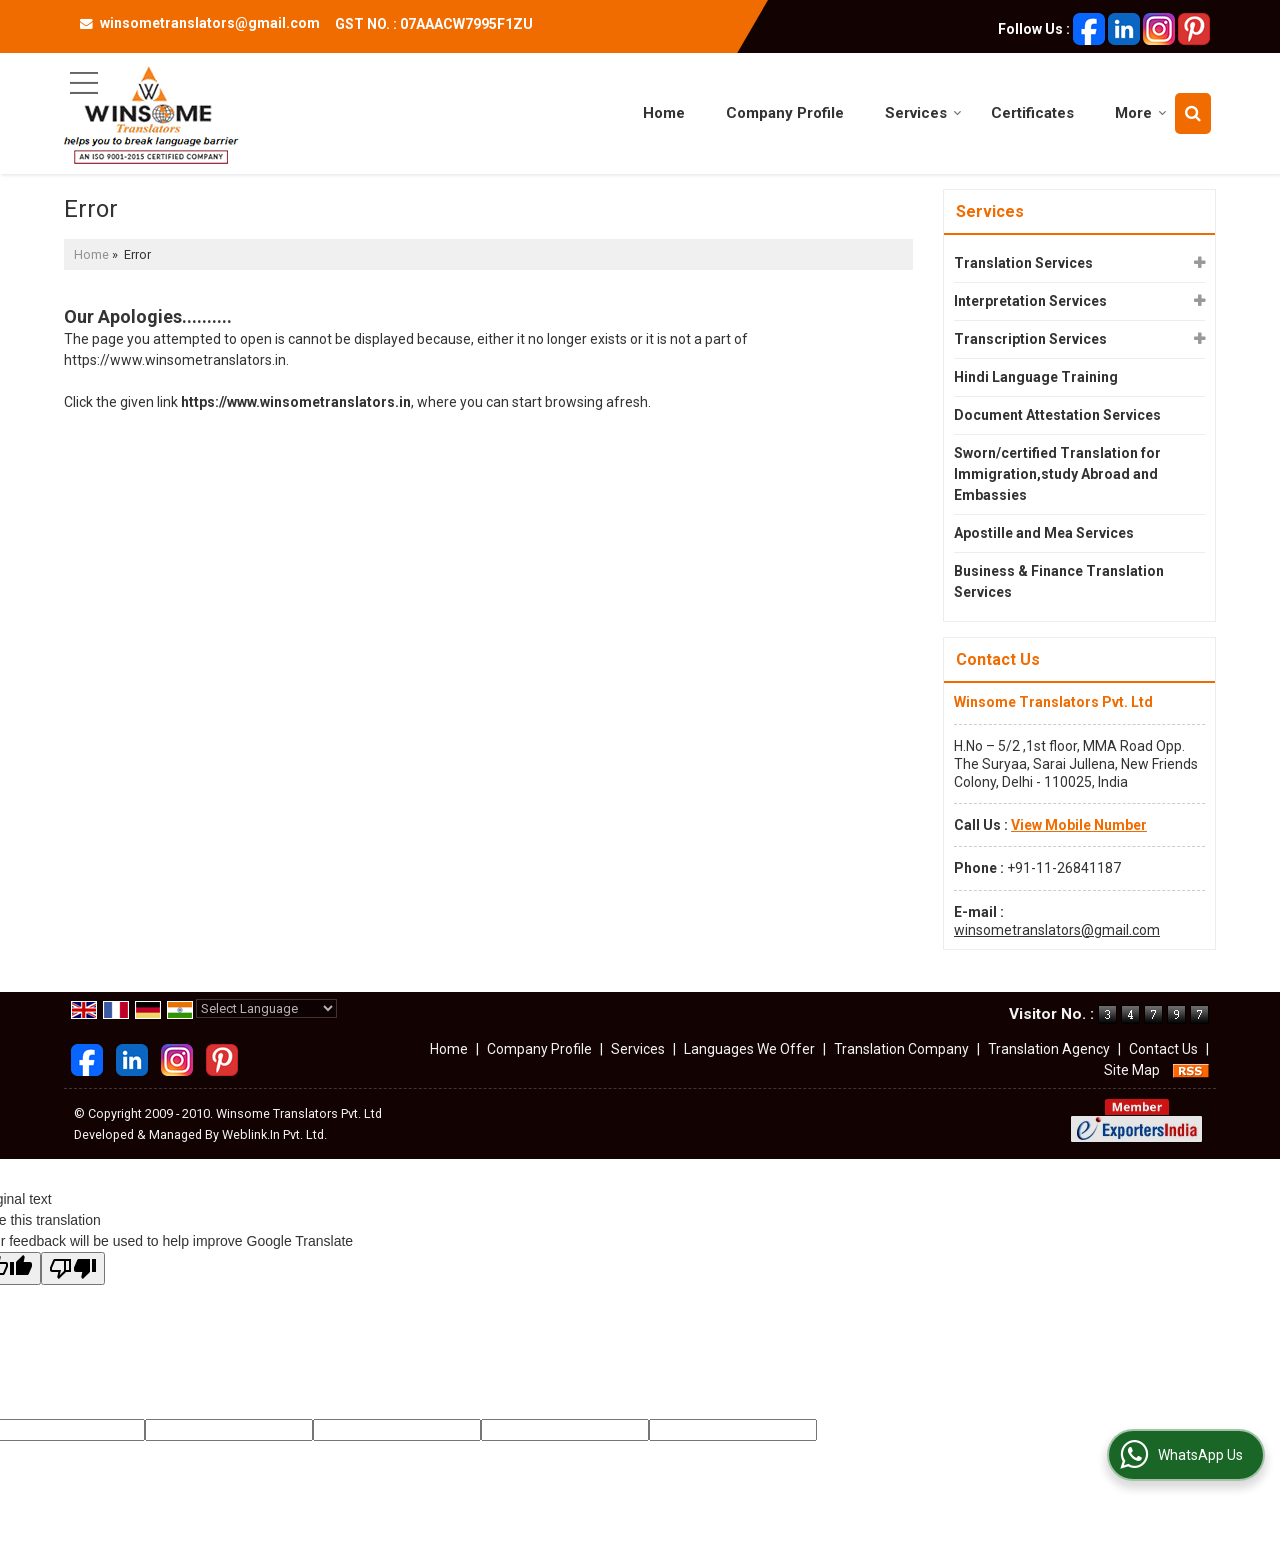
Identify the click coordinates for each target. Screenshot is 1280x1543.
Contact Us (1163, 1049)
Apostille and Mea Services (1044, 533)
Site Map (1132, 1070)
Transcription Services (1030, 339)
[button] (1079, 825)
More (1141, 113)
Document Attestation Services (1057, 415)
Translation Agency (1049, 1049)
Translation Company (901, 1049)
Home (664, 113)
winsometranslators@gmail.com (210, 23)
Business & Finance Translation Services (1059, 581)
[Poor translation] (73, 1268)
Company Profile (785, 113)
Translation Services (1023, 263)
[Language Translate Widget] (266, 1008)
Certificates (1032, 113)
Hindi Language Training (1036, 377)
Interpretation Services (1030, 301)
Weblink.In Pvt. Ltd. (274, 1134)
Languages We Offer (749, 1049)
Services (923, 113)
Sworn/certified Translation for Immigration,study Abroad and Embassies (1057, 474)
